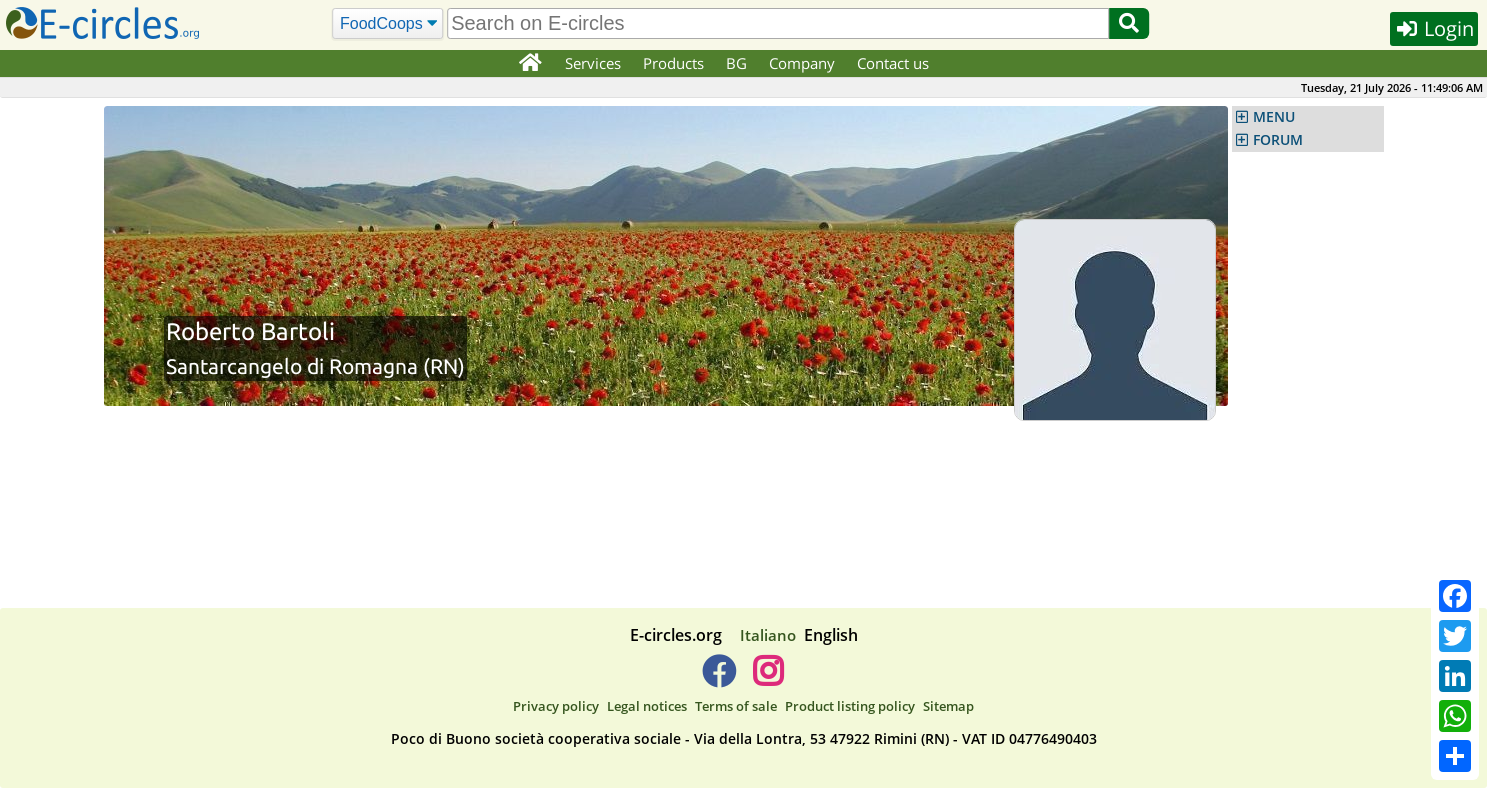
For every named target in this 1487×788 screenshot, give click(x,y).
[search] (778, 23)
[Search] (388, 24)
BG (736, 63)
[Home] (530, 64)
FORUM (1278, 140)
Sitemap (948, 706)
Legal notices (647, 706)
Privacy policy (556, 706)
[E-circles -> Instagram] (768, 679)
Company (802, 63)
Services (593, 63)
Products (673, 63)
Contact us (893, 63)
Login (1434, 28)
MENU (1274, 117)
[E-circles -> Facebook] (718, 679)
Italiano (768, 635)
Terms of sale (736, 706)
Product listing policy (850, 706)
